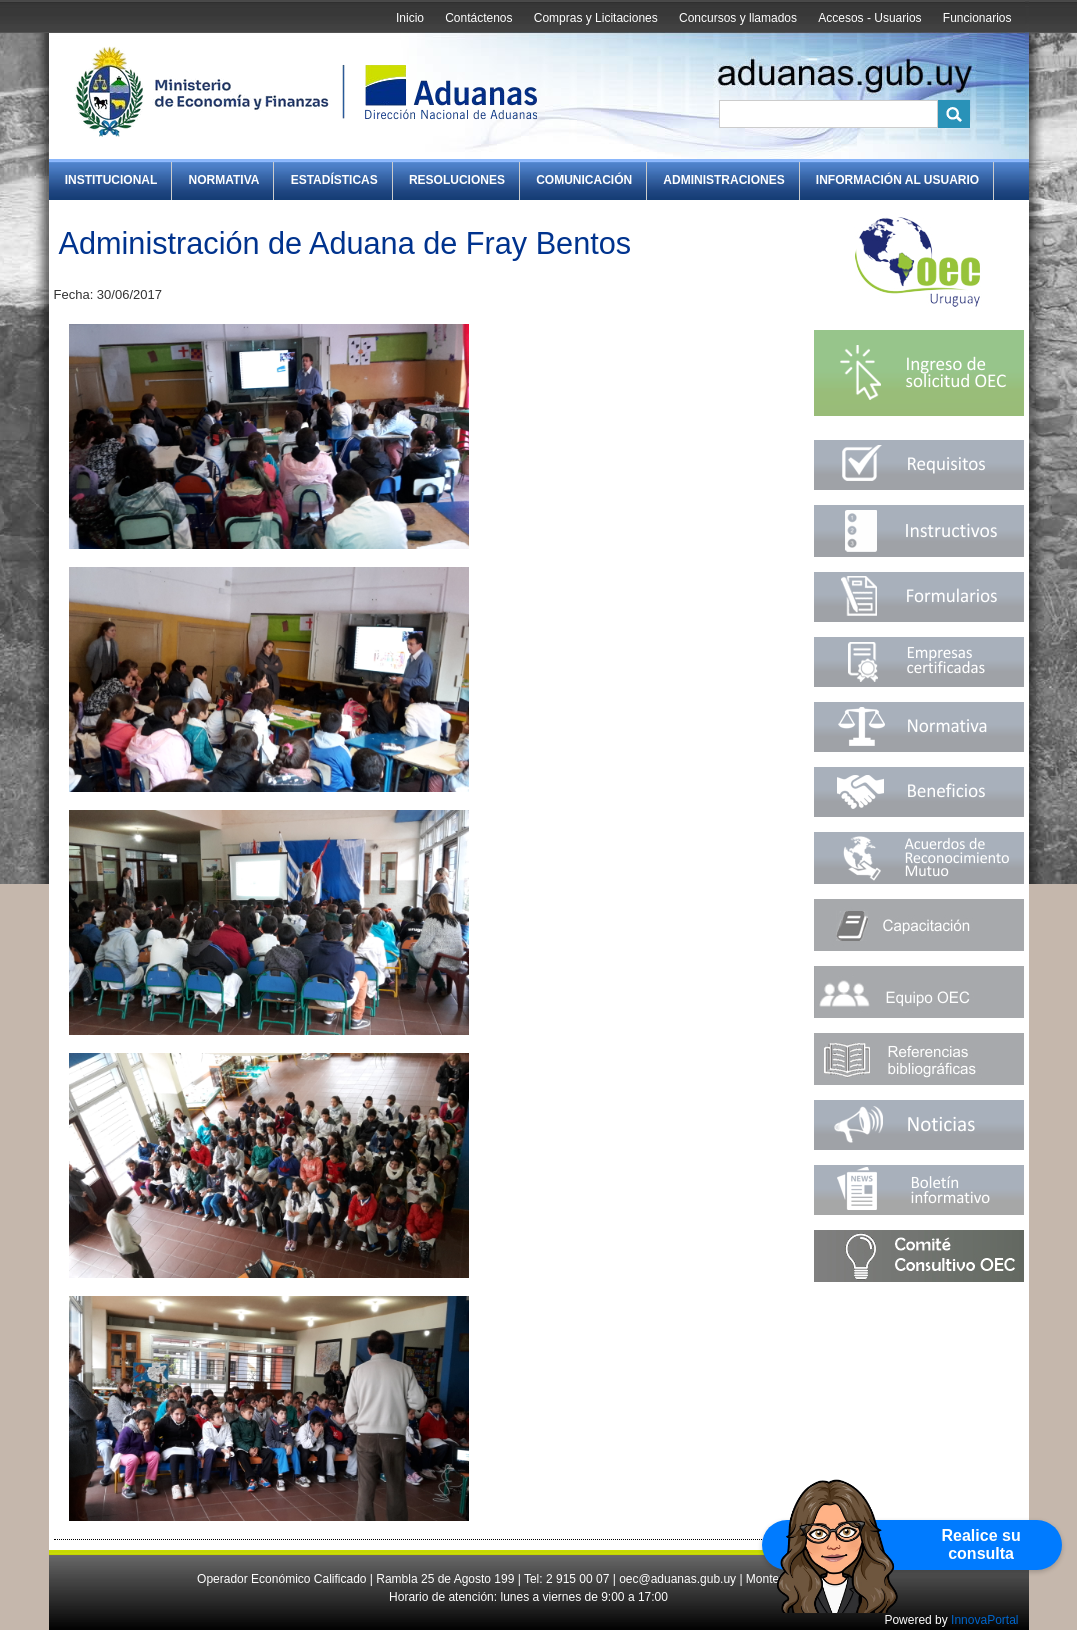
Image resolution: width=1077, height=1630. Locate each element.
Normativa (224, 180)
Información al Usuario (897, 180)
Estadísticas (334, 180)
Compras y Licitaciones (596, 18)
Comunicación (584, 180)
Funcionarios (977, 18)
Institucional (111, 180)
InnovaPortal (984, 1620)
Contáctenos (478, 18)
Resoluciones (457, 180)
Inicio (410, 18)
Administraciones (723, 180)
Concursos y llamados (738, 18)
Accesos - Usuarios (869, 18)
